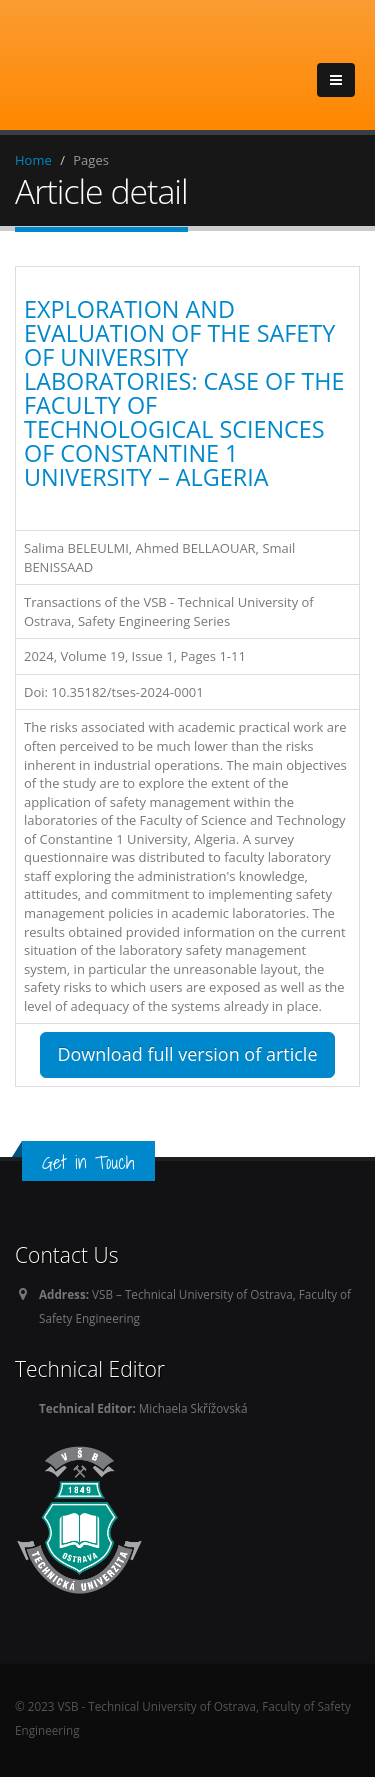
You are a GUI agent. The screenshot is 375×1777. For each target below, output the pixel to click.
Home (33, 160)
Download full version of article (187, 1054)
